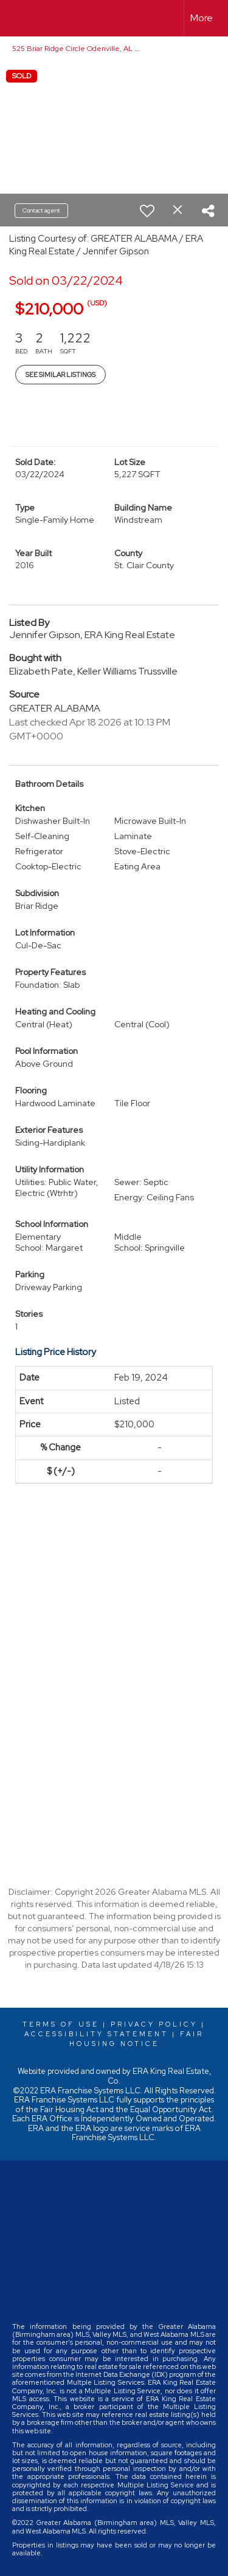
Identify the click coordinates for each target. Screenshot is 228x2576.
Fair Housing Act (69, 2109)
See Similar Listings (60, 374)
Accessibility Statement (96, 2034)
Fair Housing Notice (136, 2039)
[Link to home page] (20, 18)
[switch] (147, 210)
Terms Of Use (60, 2024)
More (201, 18)
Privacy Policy (154, 2024)
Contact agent (41, 210)
